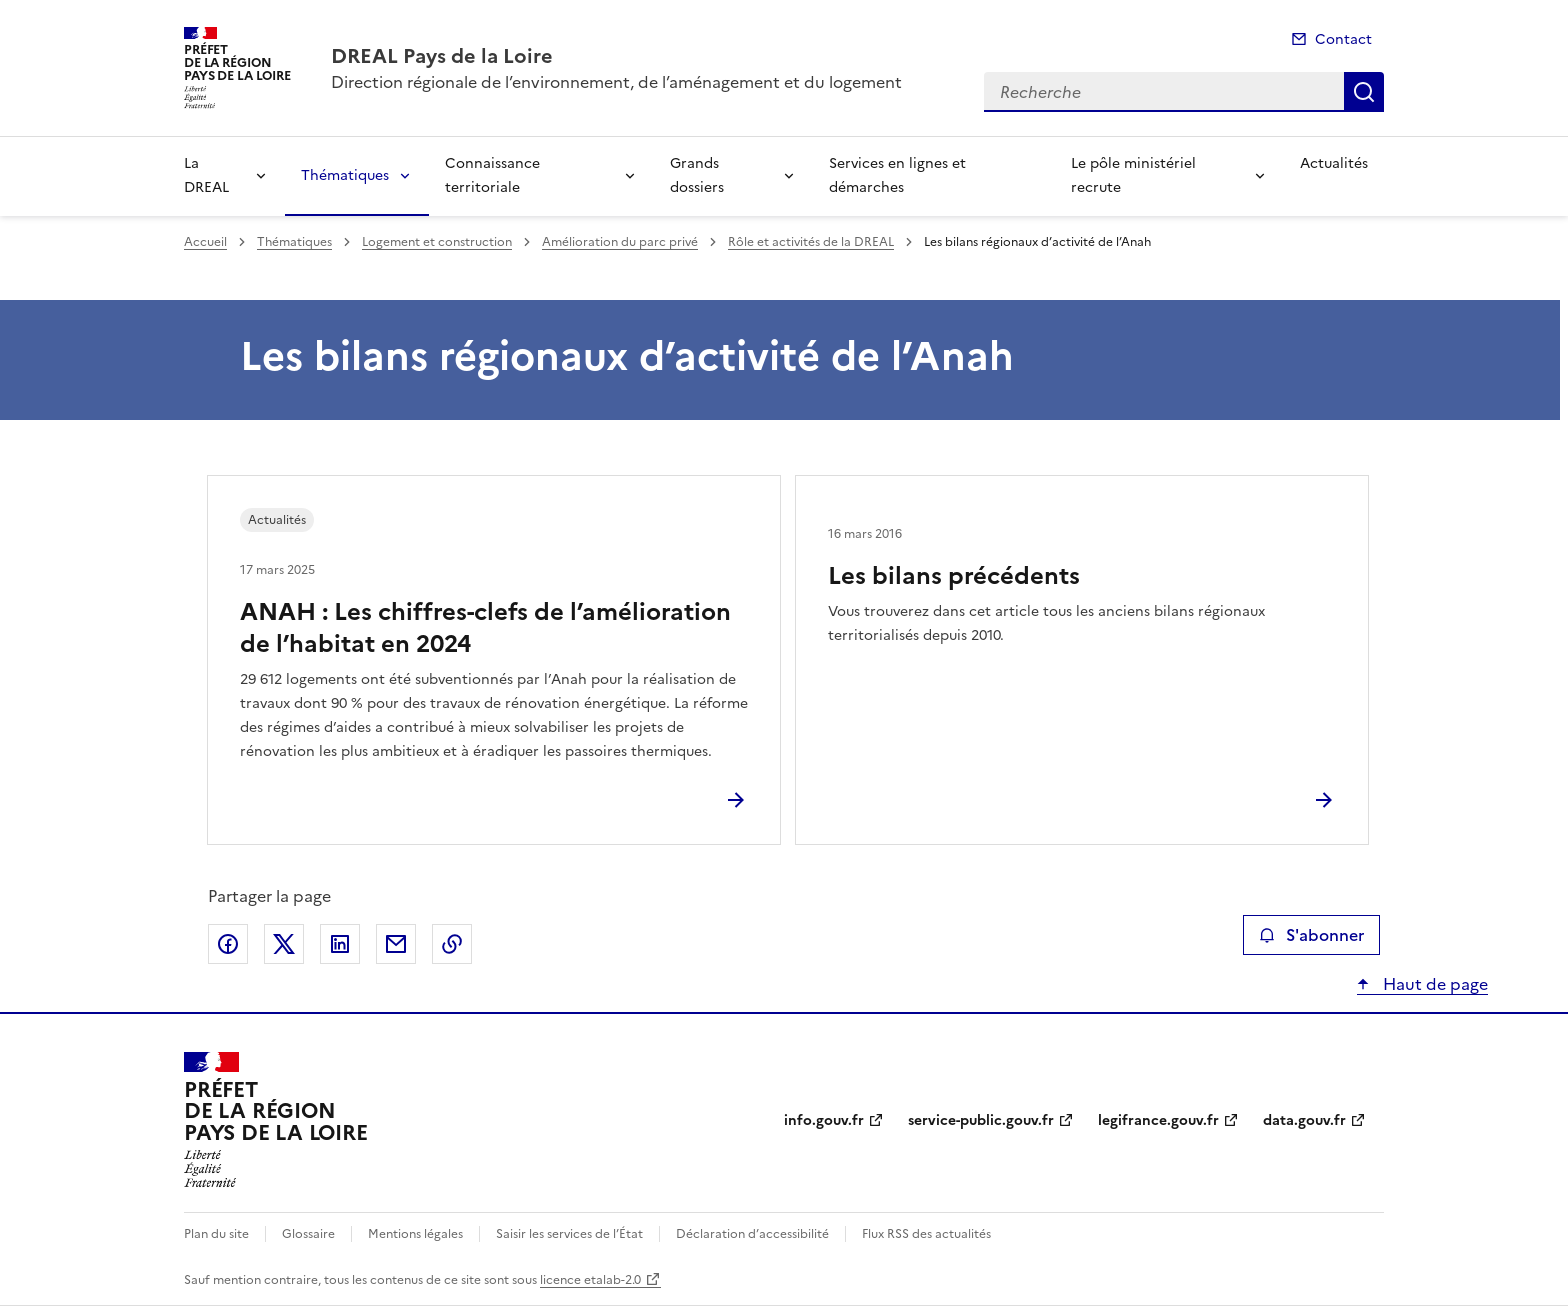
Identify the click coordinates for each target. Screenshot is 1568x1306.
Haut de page (1433, 984)
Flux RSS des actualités (926, 1234)
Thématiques (345, 175)
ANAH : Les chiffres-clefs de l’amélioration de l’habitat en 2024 (485, 628)
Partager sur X (284, 944)
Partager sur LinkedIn (340, 944)
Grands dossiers (697, 175)
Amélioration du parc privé (620, 242)
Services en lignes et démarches (897, 175)
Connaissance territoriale (492, 175)
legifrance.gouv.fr (1158, 1120)
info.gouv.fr (824, 1120)
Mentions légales (415, 1234)
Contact (1343, 39)
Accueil (205, 242)
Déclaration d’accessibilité (752, 1234)
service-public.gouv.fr (981, 1120)
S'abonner (1311, 935)
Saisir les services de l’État (569, 1234)
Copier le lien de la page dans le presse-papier (452, 944)
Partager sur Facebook (228, 944)
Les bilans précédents (954, 576)
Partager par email (396, 944)
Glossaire (308, 1234)
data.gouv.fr (1304, 1120)
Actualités (1334, 163)
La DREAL (206, 175)
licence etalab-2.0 (590, 1280)
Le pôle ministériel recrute (1133, 175)
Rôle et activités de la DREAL (811, 242)
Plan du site (216, 1234)
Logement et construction (437, 242)
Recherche (1364, 92)
